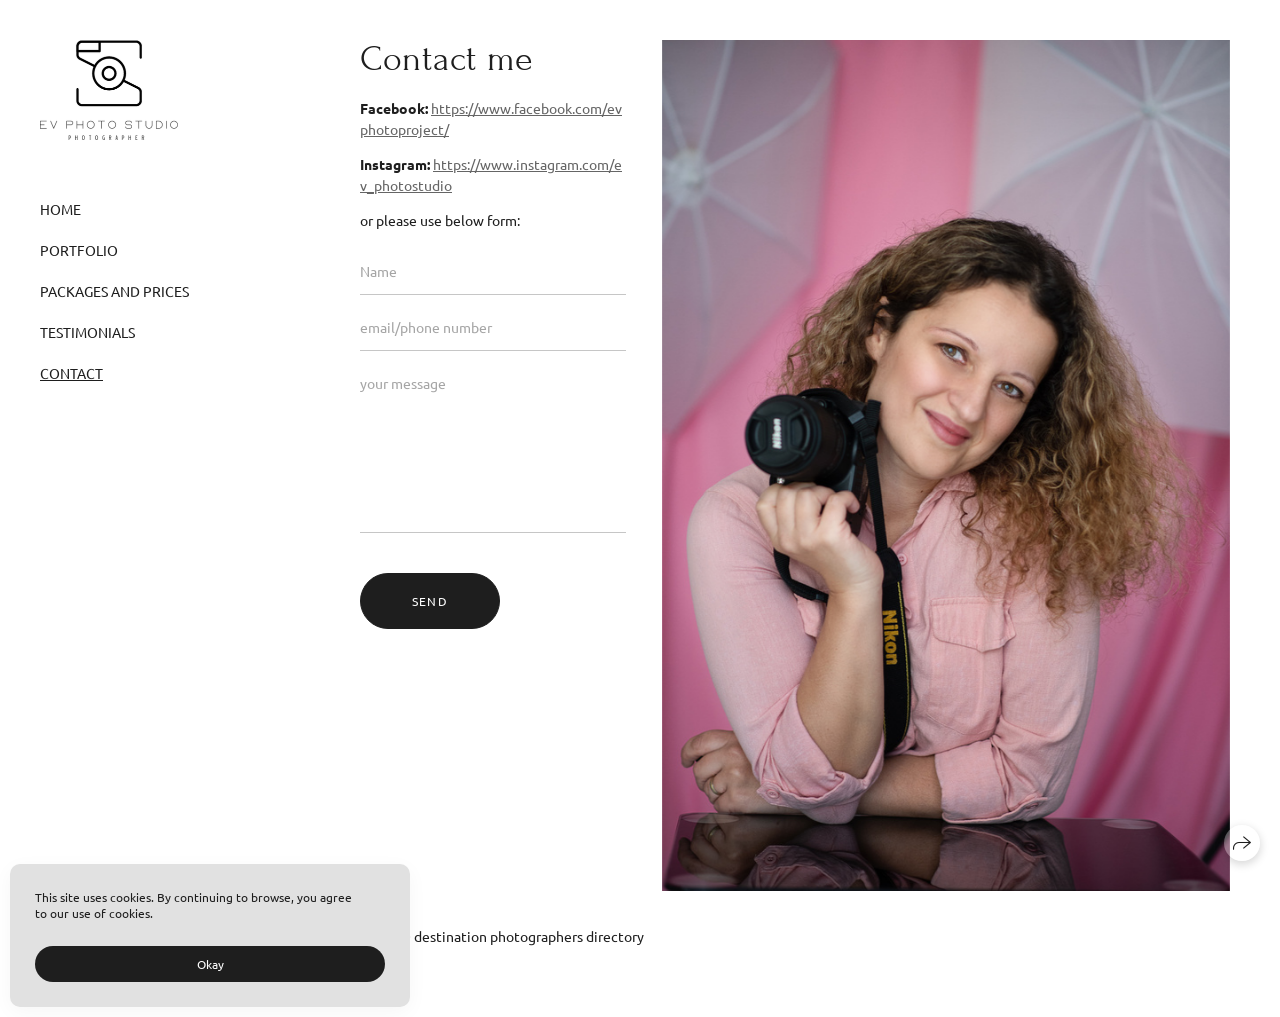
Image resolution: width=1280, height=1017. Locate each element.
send (430, 601)
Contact (71, 373)
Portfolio (79, 250)
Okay (210, 964)
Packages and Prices (114, 291)
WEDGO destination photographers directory (502, 936)
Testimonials (87, 332)
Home (60, 209)
